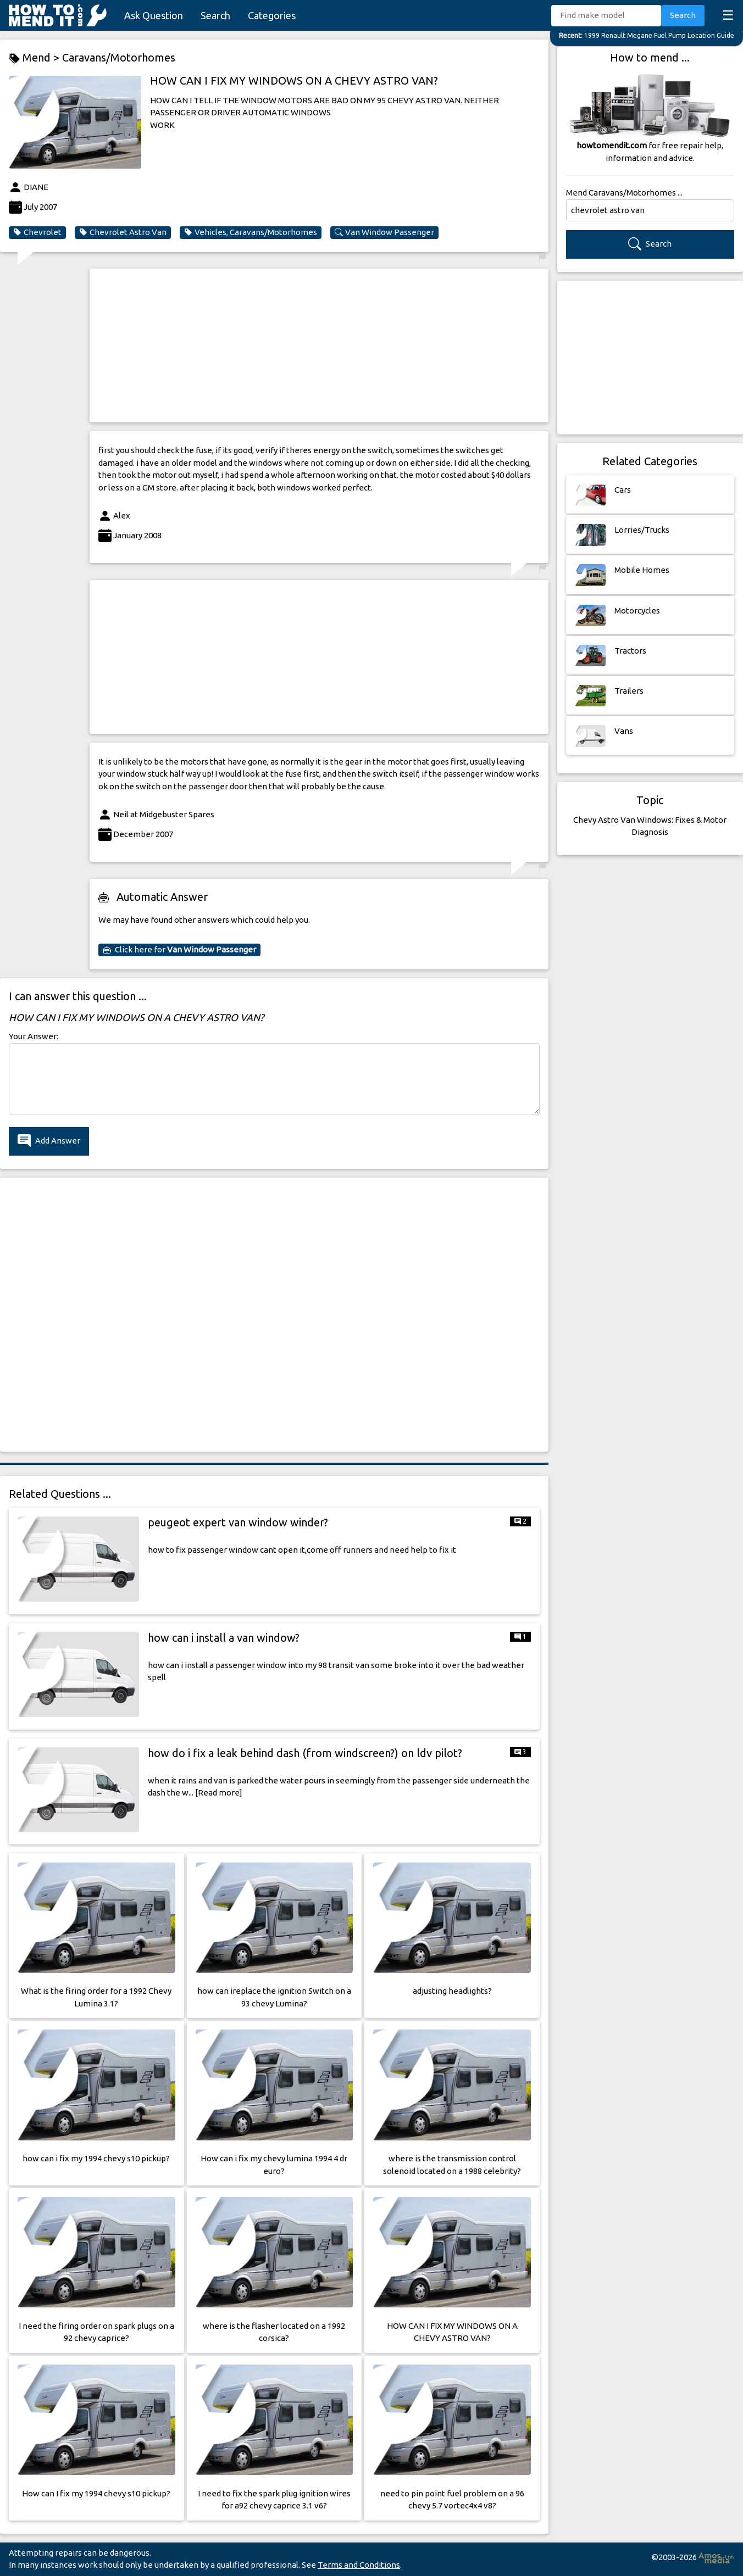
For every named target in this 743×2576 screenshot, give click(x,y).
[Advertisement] (319, 345)
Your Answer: (33, 1036)
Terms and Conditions (359, 2564)
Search (215, 15)
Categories (272, 15)
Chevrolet (37, 232)
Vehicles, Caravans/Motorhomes (250, 232)
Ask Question (153, 15)
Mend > (35, 58)
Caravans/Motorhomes (118, 57)
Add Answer (49, 1141)
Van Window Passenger (384, 232)
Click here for (179, 950)
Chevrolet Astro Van (123, 232)
